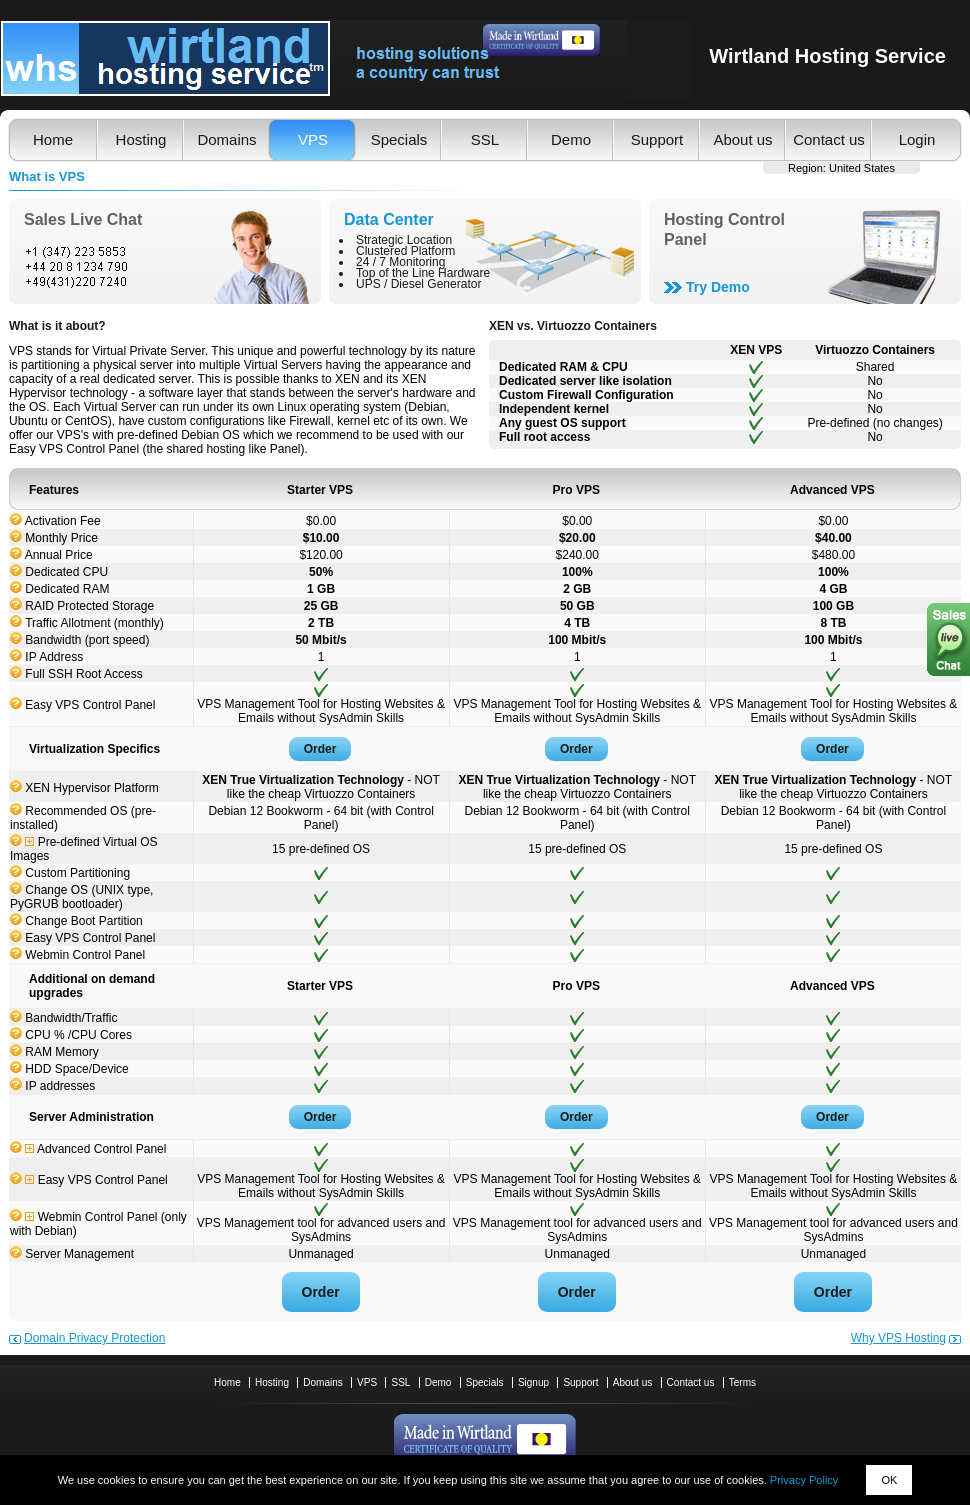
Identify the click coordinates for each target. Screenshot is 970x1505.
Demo (571, 139)
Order (320, 749)
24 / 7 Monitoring (400, 262)
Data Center (389, 219)
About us (742, 139)
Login (917, 139)
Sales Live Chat (83, 219)
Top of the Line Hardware (423, 273)
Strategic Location (404, 240)
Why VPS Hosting (898, 1338)
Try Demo (718, 287)
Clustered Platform (405, 251)
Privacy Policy (804, 1480)
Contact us (829, 139)
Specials (399, 139)
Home (53, 139)
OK (889, 1480)
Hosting (141, 139)
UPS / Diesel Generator (418, 284)
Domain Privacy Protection (94, 1338)
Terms (742, 1382)
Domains (226, 139)
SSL (485, 139)
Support (657, 139)
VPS (313, 139)
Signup (533, 1382)
